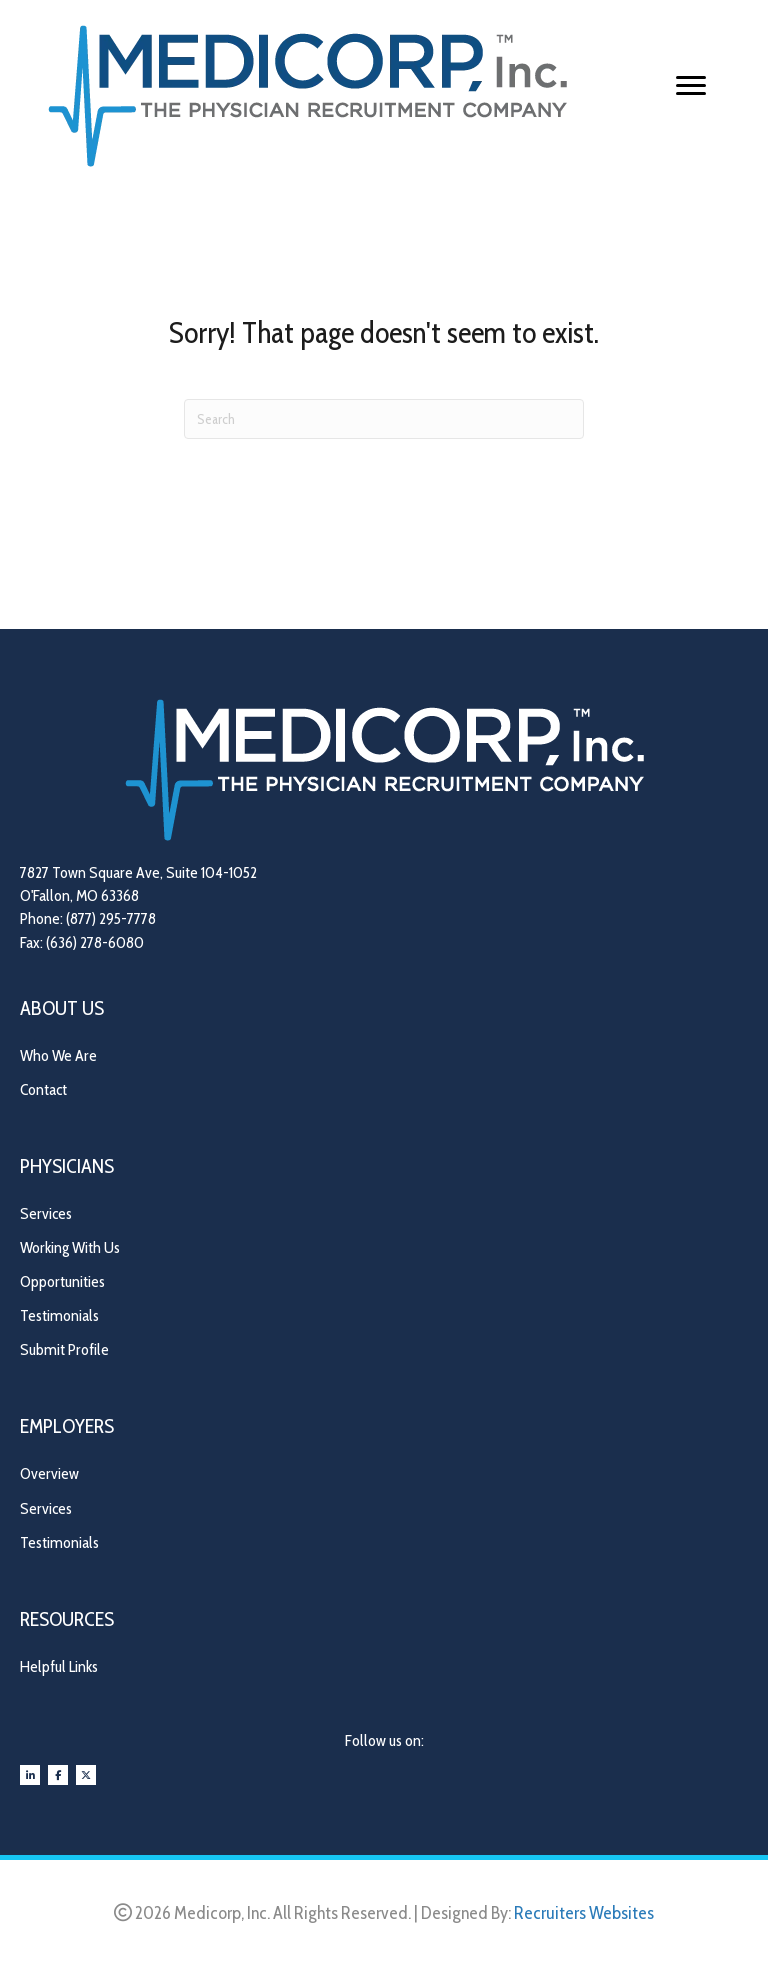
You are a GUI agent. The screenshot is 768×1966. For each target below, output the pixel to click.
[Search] (384, 419)
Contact (43, 1089)
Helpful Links (59, 1666)
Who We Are (58, 1055)
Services (46, 1213)
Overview (49, 1473)
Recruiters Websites (584, 1913)
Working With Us (70, 1247)
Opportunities (62, 1281)
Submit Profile (64, 1349)
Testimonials (59, 1315)
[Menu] (691, 86)
